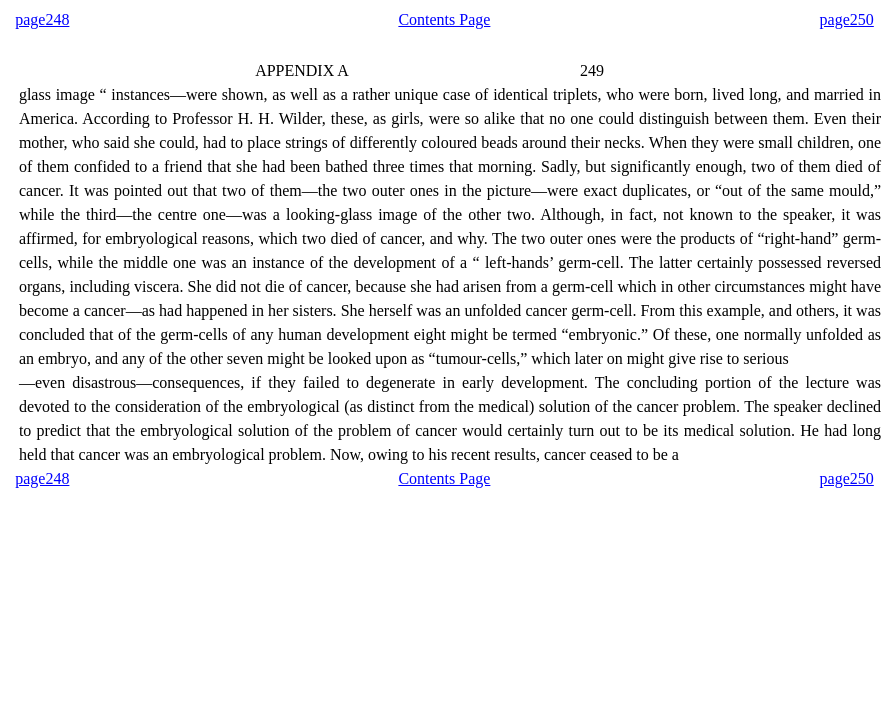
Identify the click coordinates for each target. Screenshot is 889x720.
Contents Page (444, 19)
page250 (847, 19)
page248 (42, 19)
